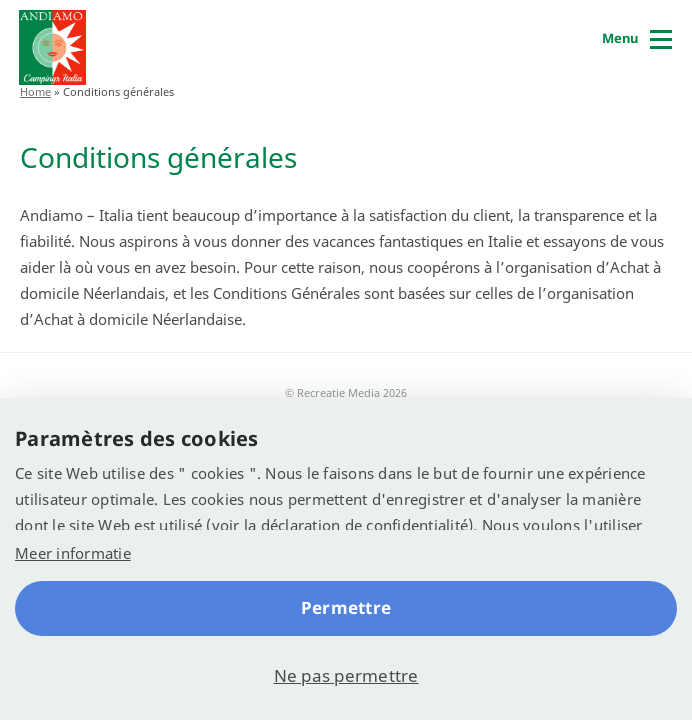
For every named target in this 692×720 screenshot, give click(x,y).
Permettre (346, 607)
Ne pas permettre (346, 675)
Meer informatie (73, 553)
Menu (620, 38)
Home (35, 91)
